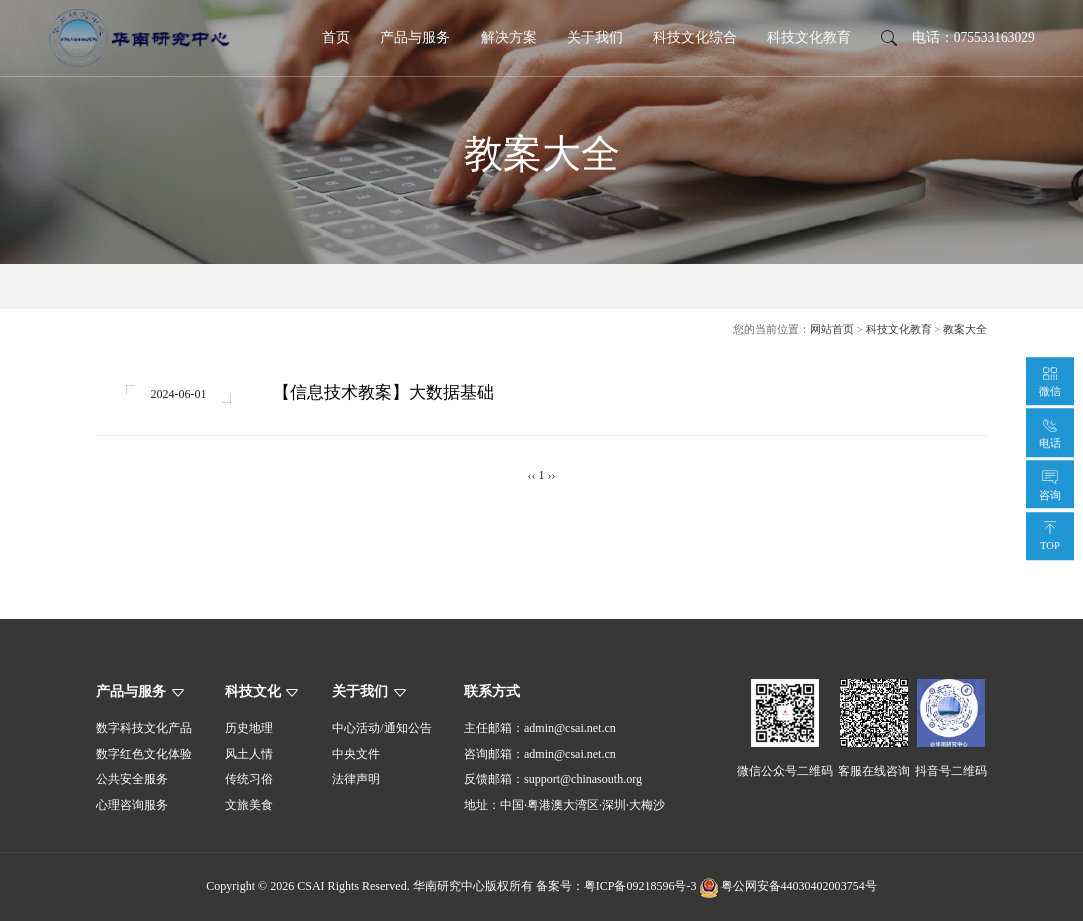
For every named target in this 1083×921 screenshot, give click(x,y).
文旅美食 (249, 805)
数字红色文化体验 (144, 754)
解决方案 (509, 37)
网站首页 (832, 329)
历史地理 (249, 729)
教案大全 (965, 329)
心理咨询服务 (132, 805)
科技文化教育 (809, 37)
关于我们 (595, 37)
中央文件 (356, 754)
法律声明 (356, 780)
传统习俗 (249, 780)
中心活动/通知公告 (381, 729)
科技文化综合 (695, 37)
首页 (336, 37)
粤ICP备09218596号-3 (640, 887)
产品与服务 (415, 37)
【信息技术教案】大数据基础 (383, 392)
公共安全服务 (132, 780)
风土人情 (249, 754)
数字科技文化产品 (144, 729)
